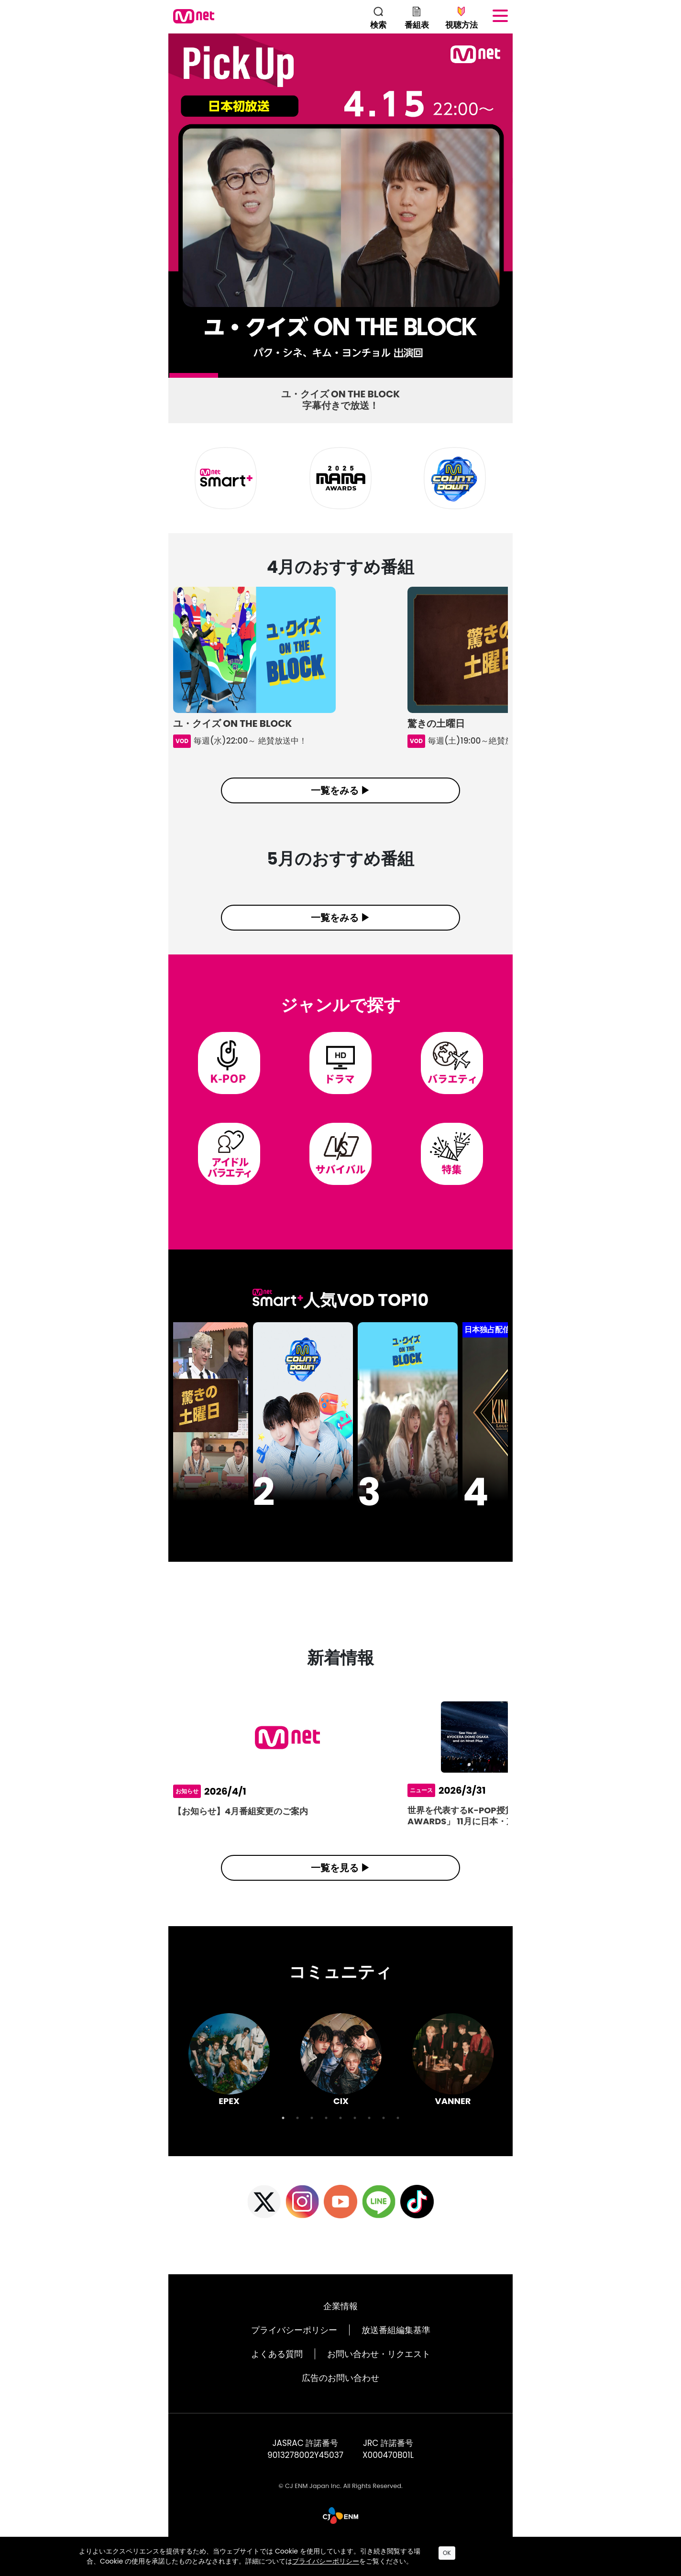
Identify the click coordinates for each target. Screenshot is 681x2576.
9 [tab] (398, 2134)
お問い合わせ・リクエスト (378, 2371)
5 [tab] (369, 378)
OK (447, 2553)
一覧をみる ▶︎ (340, 790)
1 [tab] (174, 378)
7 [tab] (467, 378)
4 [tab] (321, 378)
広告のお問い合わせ (340, 2395)
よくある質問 (277, 2371)
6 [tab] (418, 378)
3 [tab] (272, 378)
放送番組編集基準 (396, 2347)
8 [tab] (383, 2134)
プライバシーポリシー (294, 2347)
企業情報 (340, 2323)
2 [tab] (223, 378)
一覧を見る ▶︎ (340, 1884)
